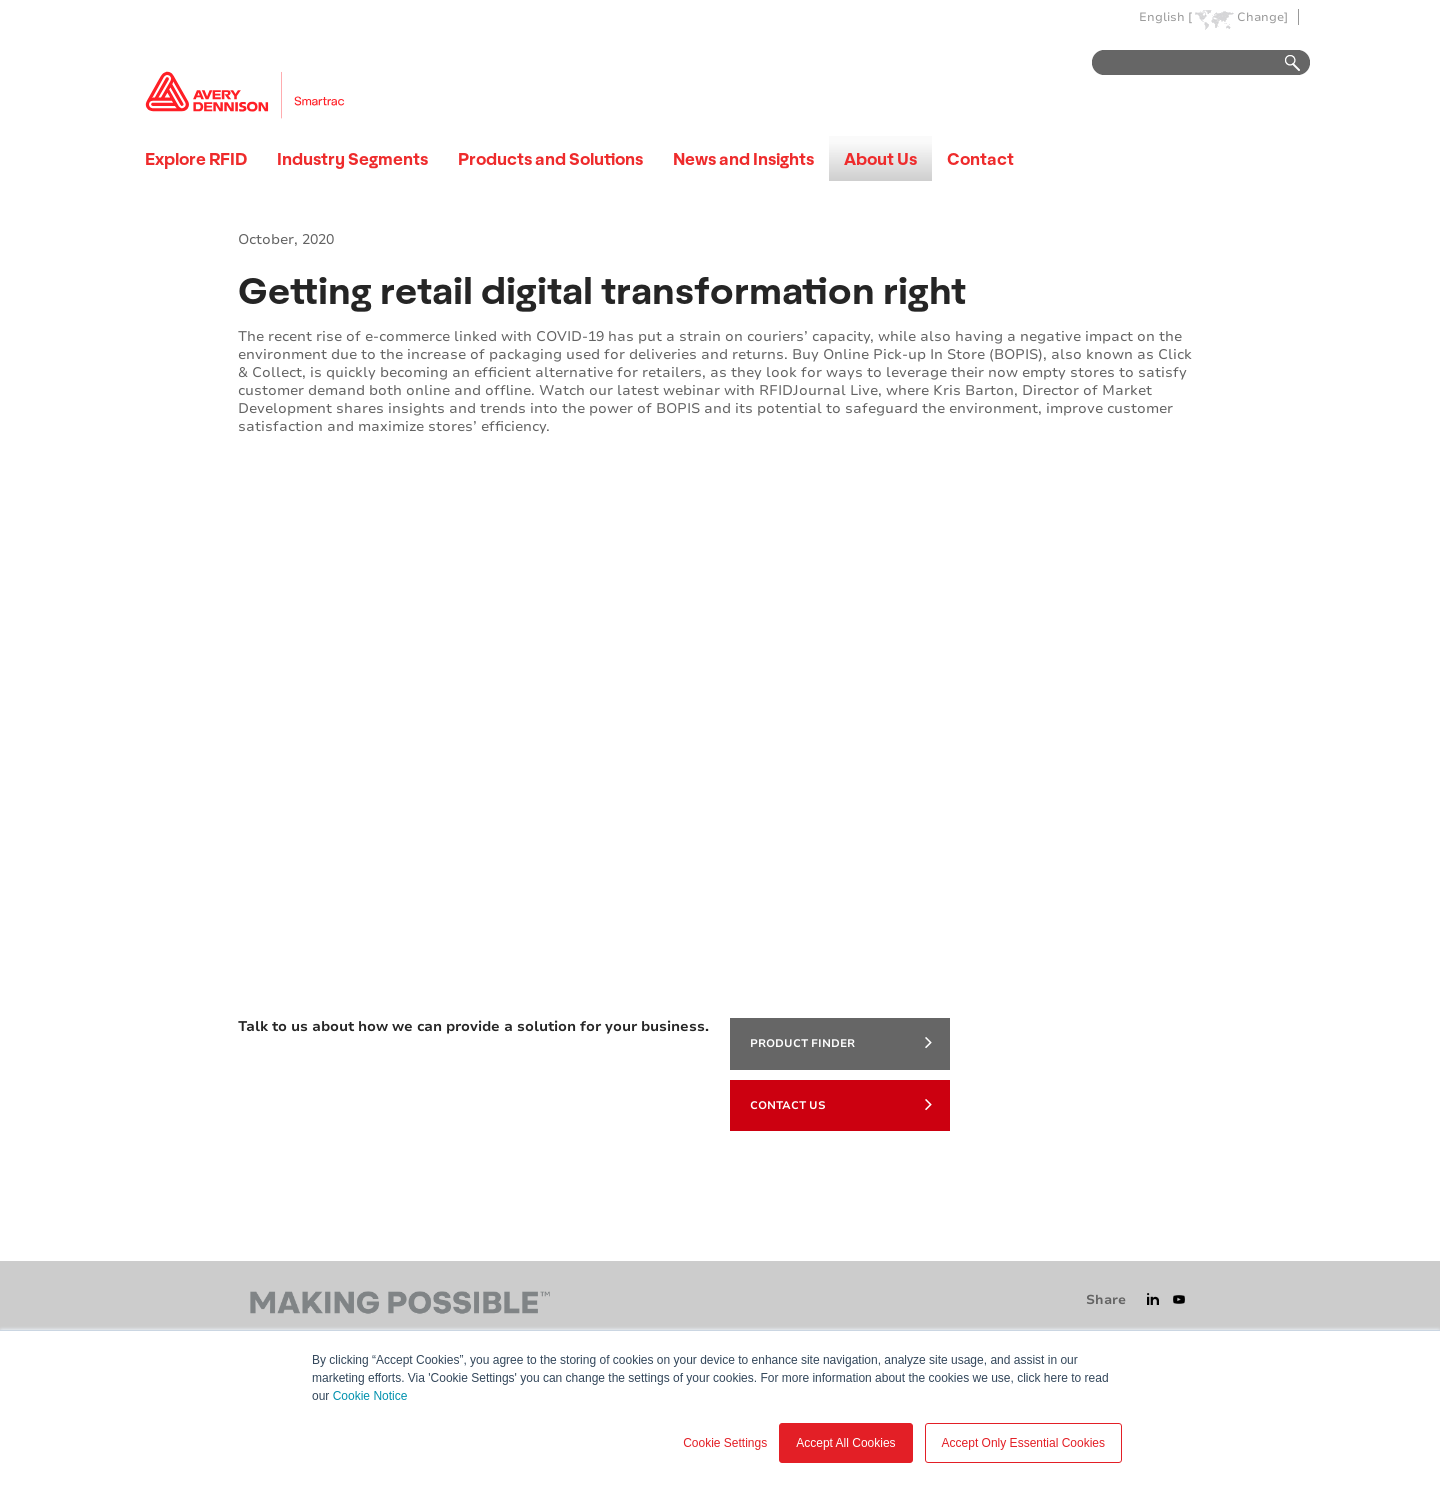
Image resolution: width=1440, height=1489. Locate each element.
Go (1283, 63)
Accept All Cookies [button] (845, 1443)
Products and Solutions (550, 158)
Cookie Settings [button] (725, 1443)
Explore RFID (196, 158)
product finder (841, 1042)
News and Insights (743, 158)
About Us (880, 158)
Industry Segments (352, 158)
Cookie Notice (370, 1396)
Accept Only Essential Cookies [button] (1023, 1443)
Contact (980, 158)
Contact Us (841, 1104)
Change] (1262, 17)
